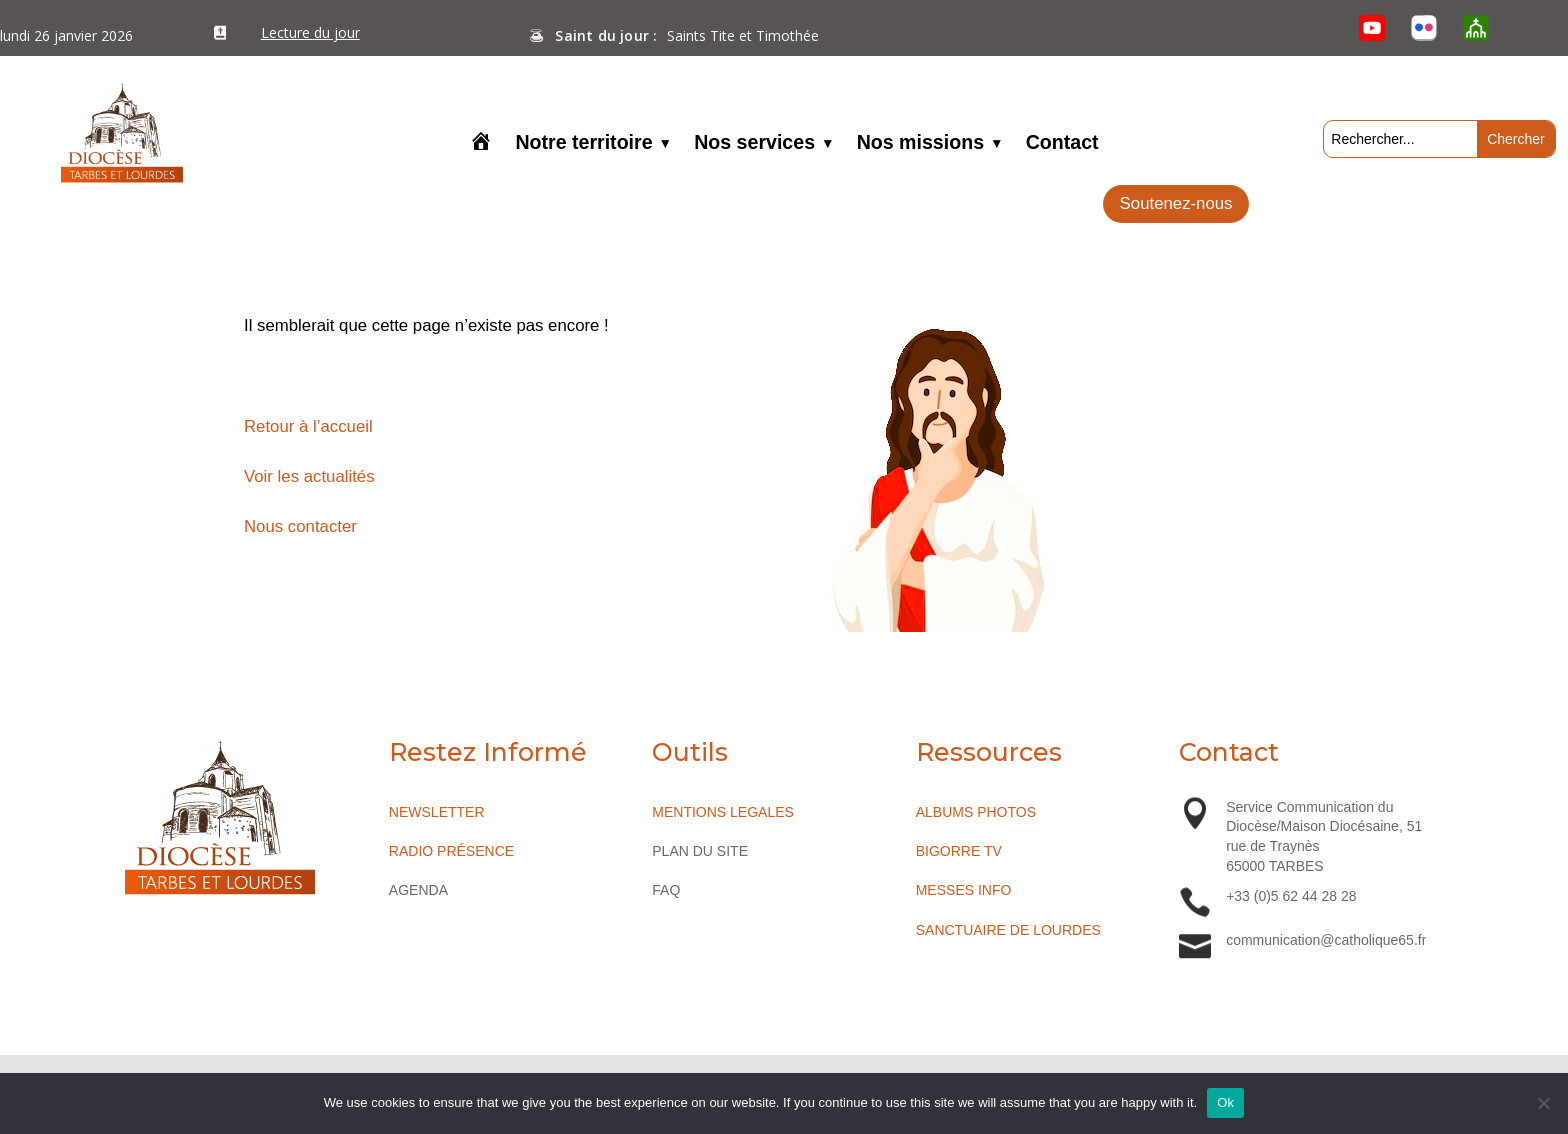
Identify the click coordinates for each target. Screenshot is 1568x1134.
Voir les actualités (309, 476)
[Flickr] (1424, 28)
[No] (1543, 1103)
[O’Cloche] (1476, 28)
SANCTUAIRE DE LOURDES (1008, 930)
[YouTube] (1373, 28)
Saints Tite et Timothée (743, 35)
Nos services (754, 144)
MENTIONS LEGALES (723, 812)
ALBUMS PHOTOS (976, 812)
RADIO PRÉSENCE (451, 851)
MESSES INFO (964, 890)
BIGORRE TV (959, 851)
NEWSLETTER (437, 812)
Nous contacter (300, 526)
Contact (1062, 144)
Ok (1225, 1102)
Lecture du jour (310, 32)
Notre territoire (583, 144)
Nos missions (920, 144)
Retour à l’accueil (308, 426)
